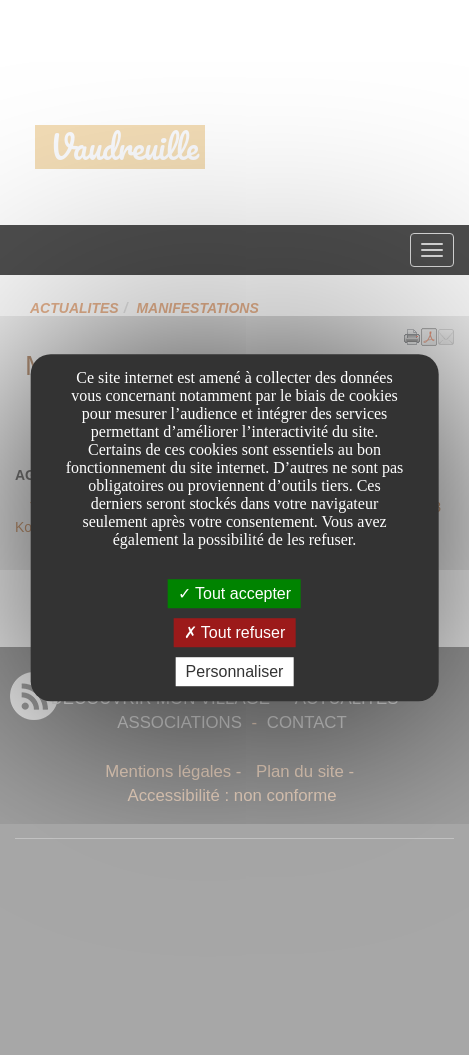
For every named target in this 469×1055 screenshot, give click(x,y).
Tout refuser (235, 632)
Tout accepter (234, 593)
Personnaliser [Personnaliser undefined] (235, 671)
